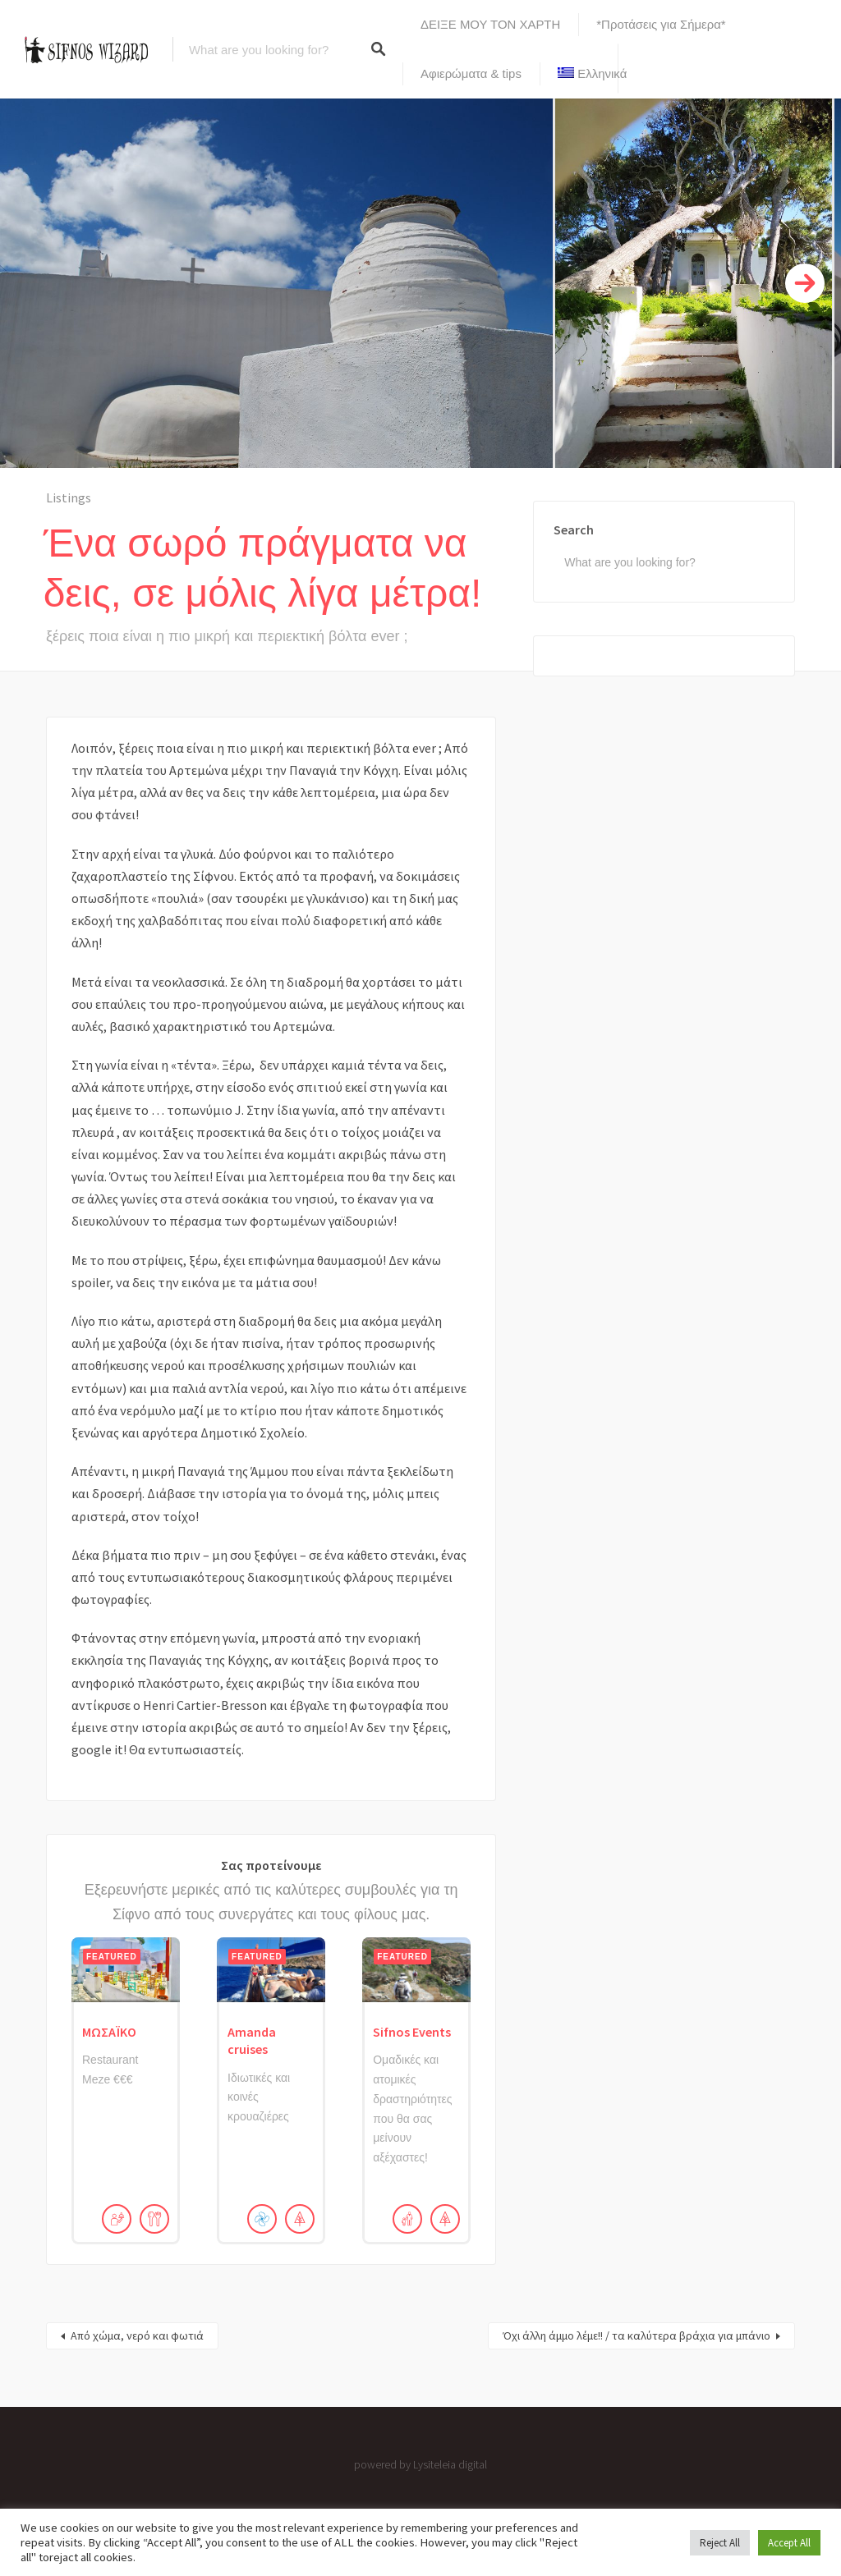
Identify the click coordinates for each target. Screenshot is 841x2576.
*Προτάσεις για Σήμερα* (660, 24)
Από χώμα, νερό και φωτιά (137, 2335)
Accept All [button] (789, 2543)
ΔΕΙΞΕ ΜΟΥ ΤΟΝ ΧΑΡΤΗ (490, 24)
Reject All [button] (720, 2543)
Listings (68, 497)
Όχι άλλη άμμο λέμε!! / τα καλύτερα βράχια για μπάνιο (636, 2335)
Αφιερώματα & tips (471, 73)
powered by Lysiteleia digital (420, 2464)
